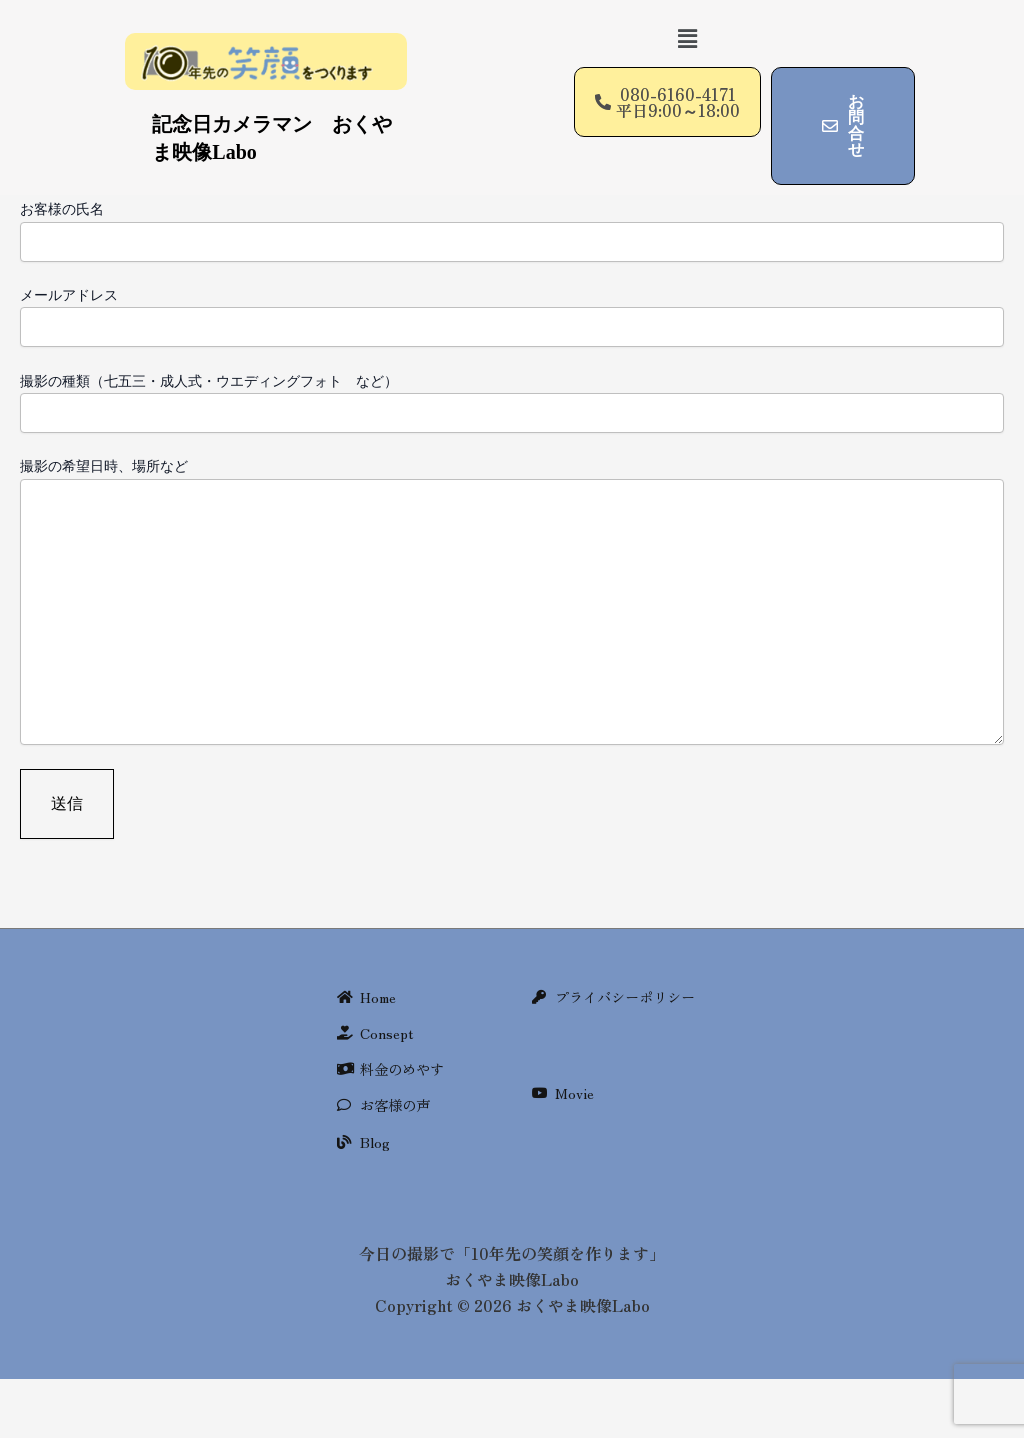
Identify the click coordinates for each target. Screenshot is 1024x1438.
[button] (687, 38)
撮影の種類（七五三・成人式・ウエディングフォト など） (512, 402)
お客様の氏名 (512, 230)
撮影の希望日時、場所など (512, 602)
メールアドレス (512, 316)
